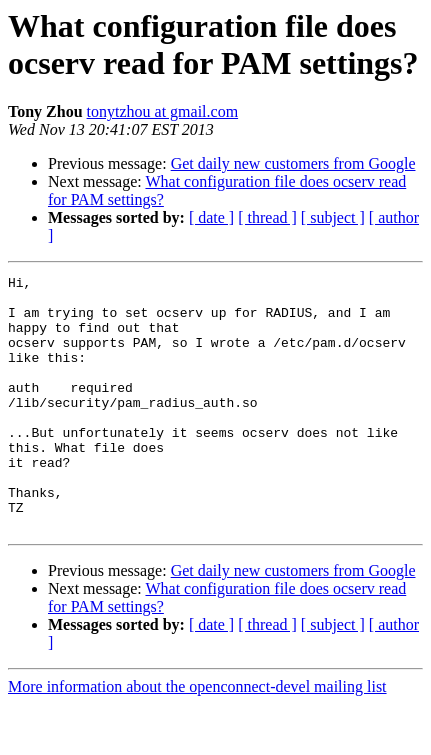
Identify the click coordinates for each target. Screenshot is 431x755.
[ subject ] (333, 217)
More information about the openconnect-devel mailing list (197, 737)
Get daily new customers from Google (293, 163)
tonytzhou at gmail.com (163, 111)
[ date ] (211, 217)
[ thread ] (267, 217)
